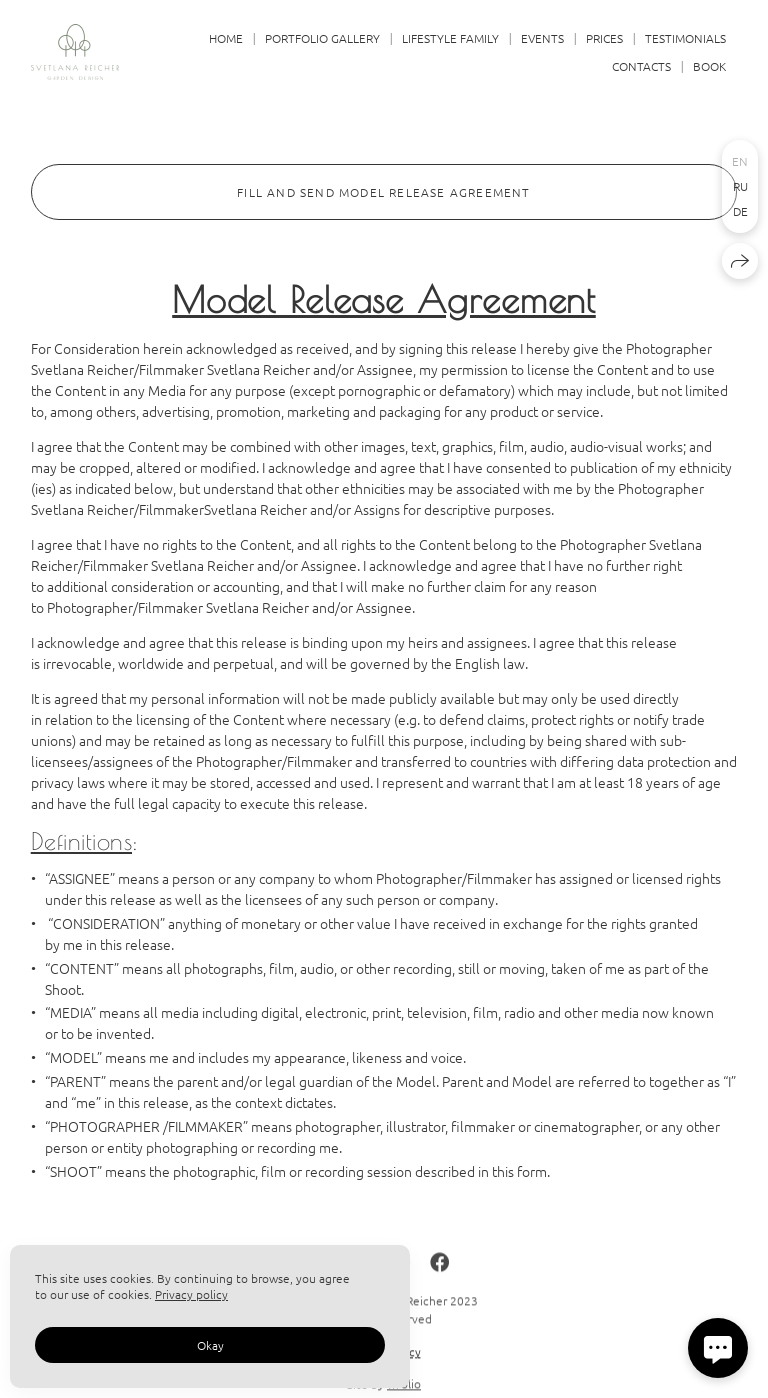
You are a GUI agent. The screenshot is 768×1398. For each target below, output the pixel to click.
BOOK (709, 66)
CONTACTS (641, 66)
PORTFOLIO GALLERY (322, 38)
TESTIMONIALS (685, 38)
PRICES (604, 38)
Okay (210, 1345)
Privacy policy (191, 1294)
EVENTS (542, 38)
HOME (226, 38)
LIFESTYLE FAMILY (450, 38)
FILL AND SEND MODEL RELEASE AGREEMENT (383, 192)
